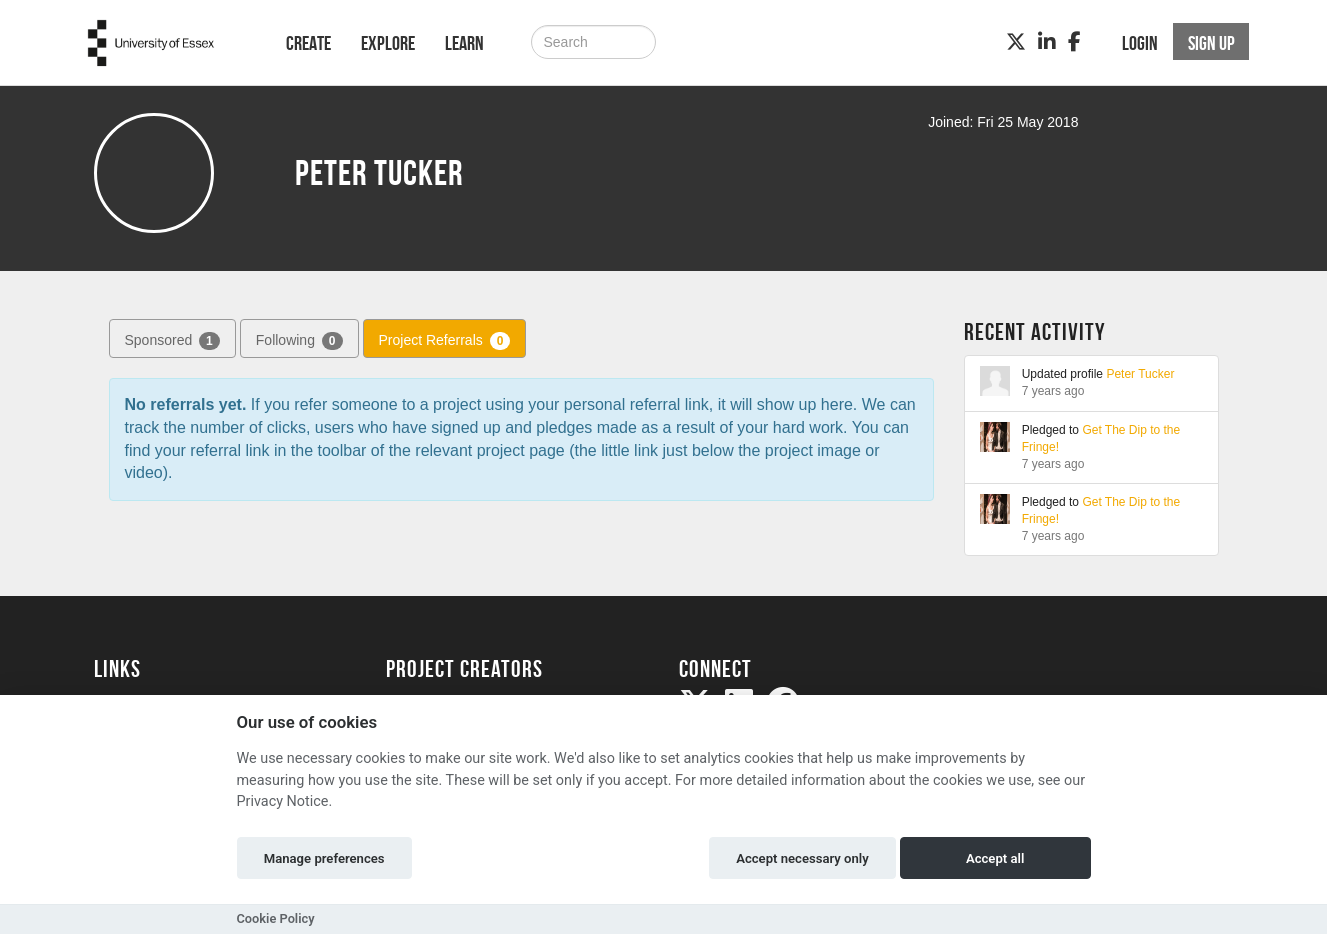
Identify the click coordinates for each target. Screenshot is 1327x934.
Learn (464, 43)
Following (299, 341)
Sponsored (172, 341)
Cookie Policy (276, 918)
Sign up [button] (1211, 43)
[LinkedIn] (1047, 42)
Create (308, 43)
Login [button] (1140, 43)
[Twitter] (1016, 42)
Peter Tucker (1140, 374)
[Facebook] (1074, 42)
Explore (388, 43)
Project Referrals (445, 341)
